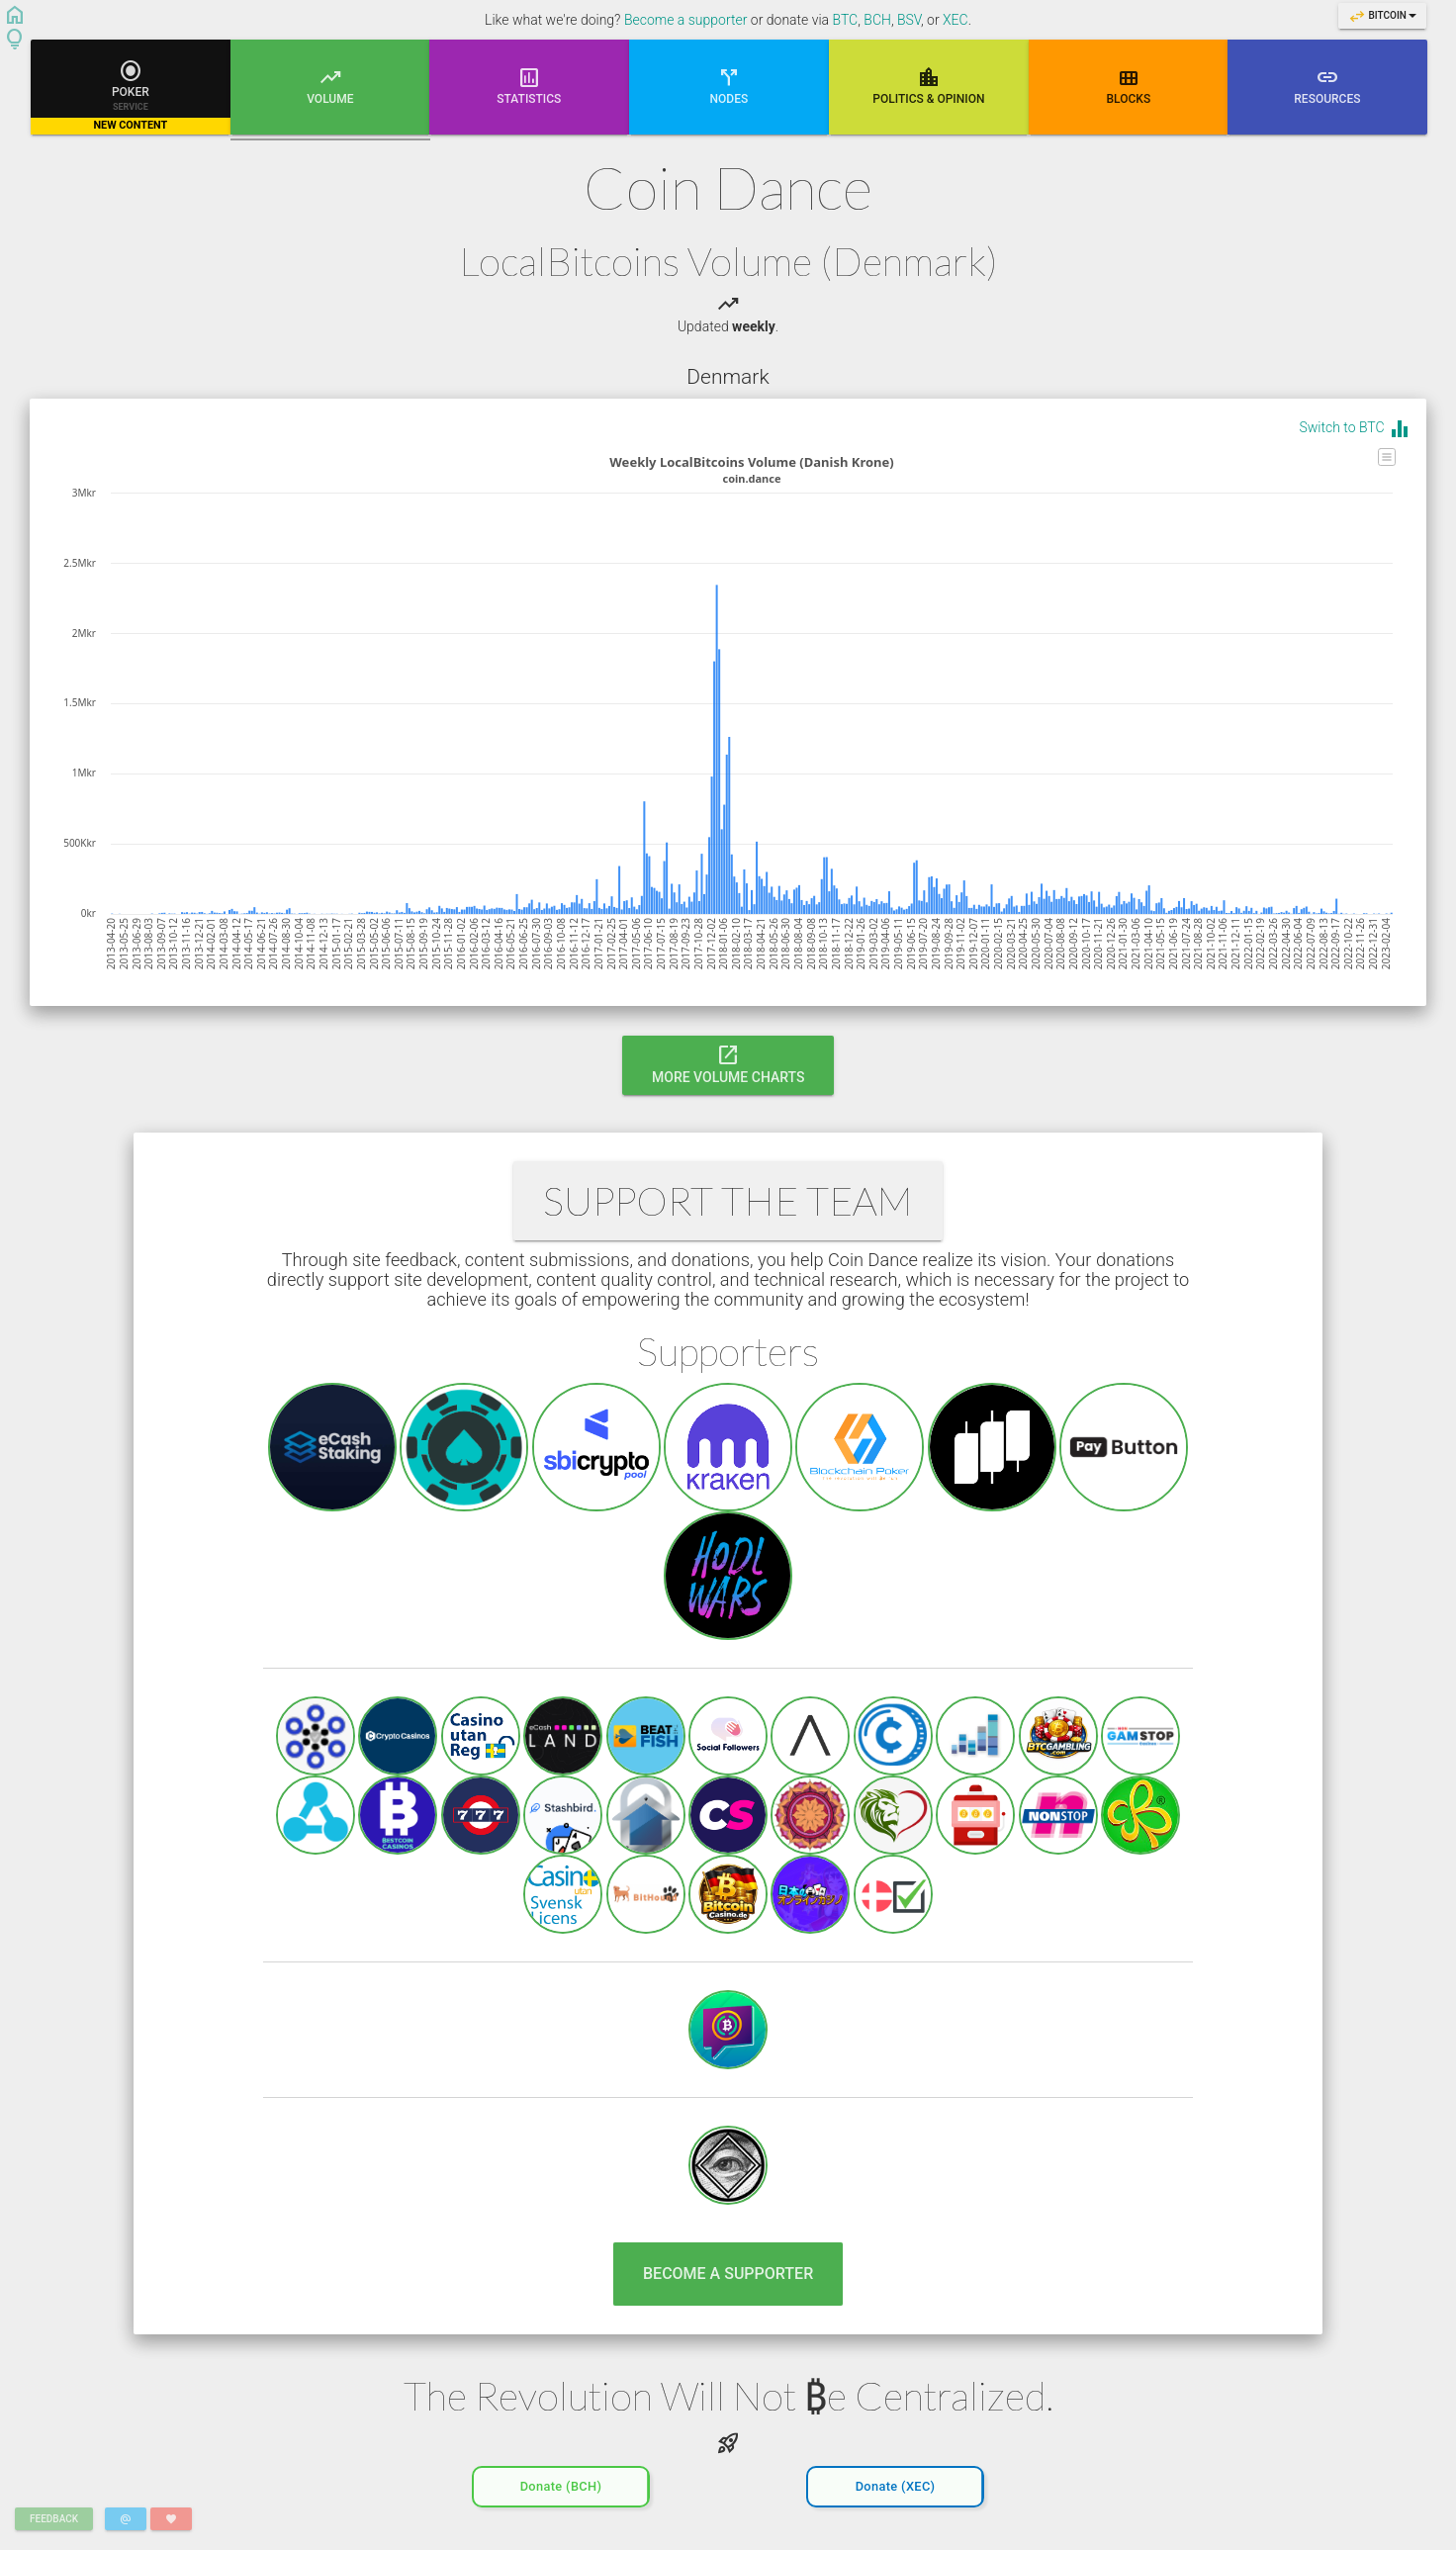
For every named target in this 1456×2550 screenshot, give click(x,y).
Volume (330, 99)
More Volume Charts (728, 1063)
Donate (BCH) (561, 2481)
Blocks (1128, 85)
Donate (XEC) (896, 2481)
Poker (130, 96)
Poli (928, 85)
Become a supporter (686, 20)
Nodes (729, 85)
